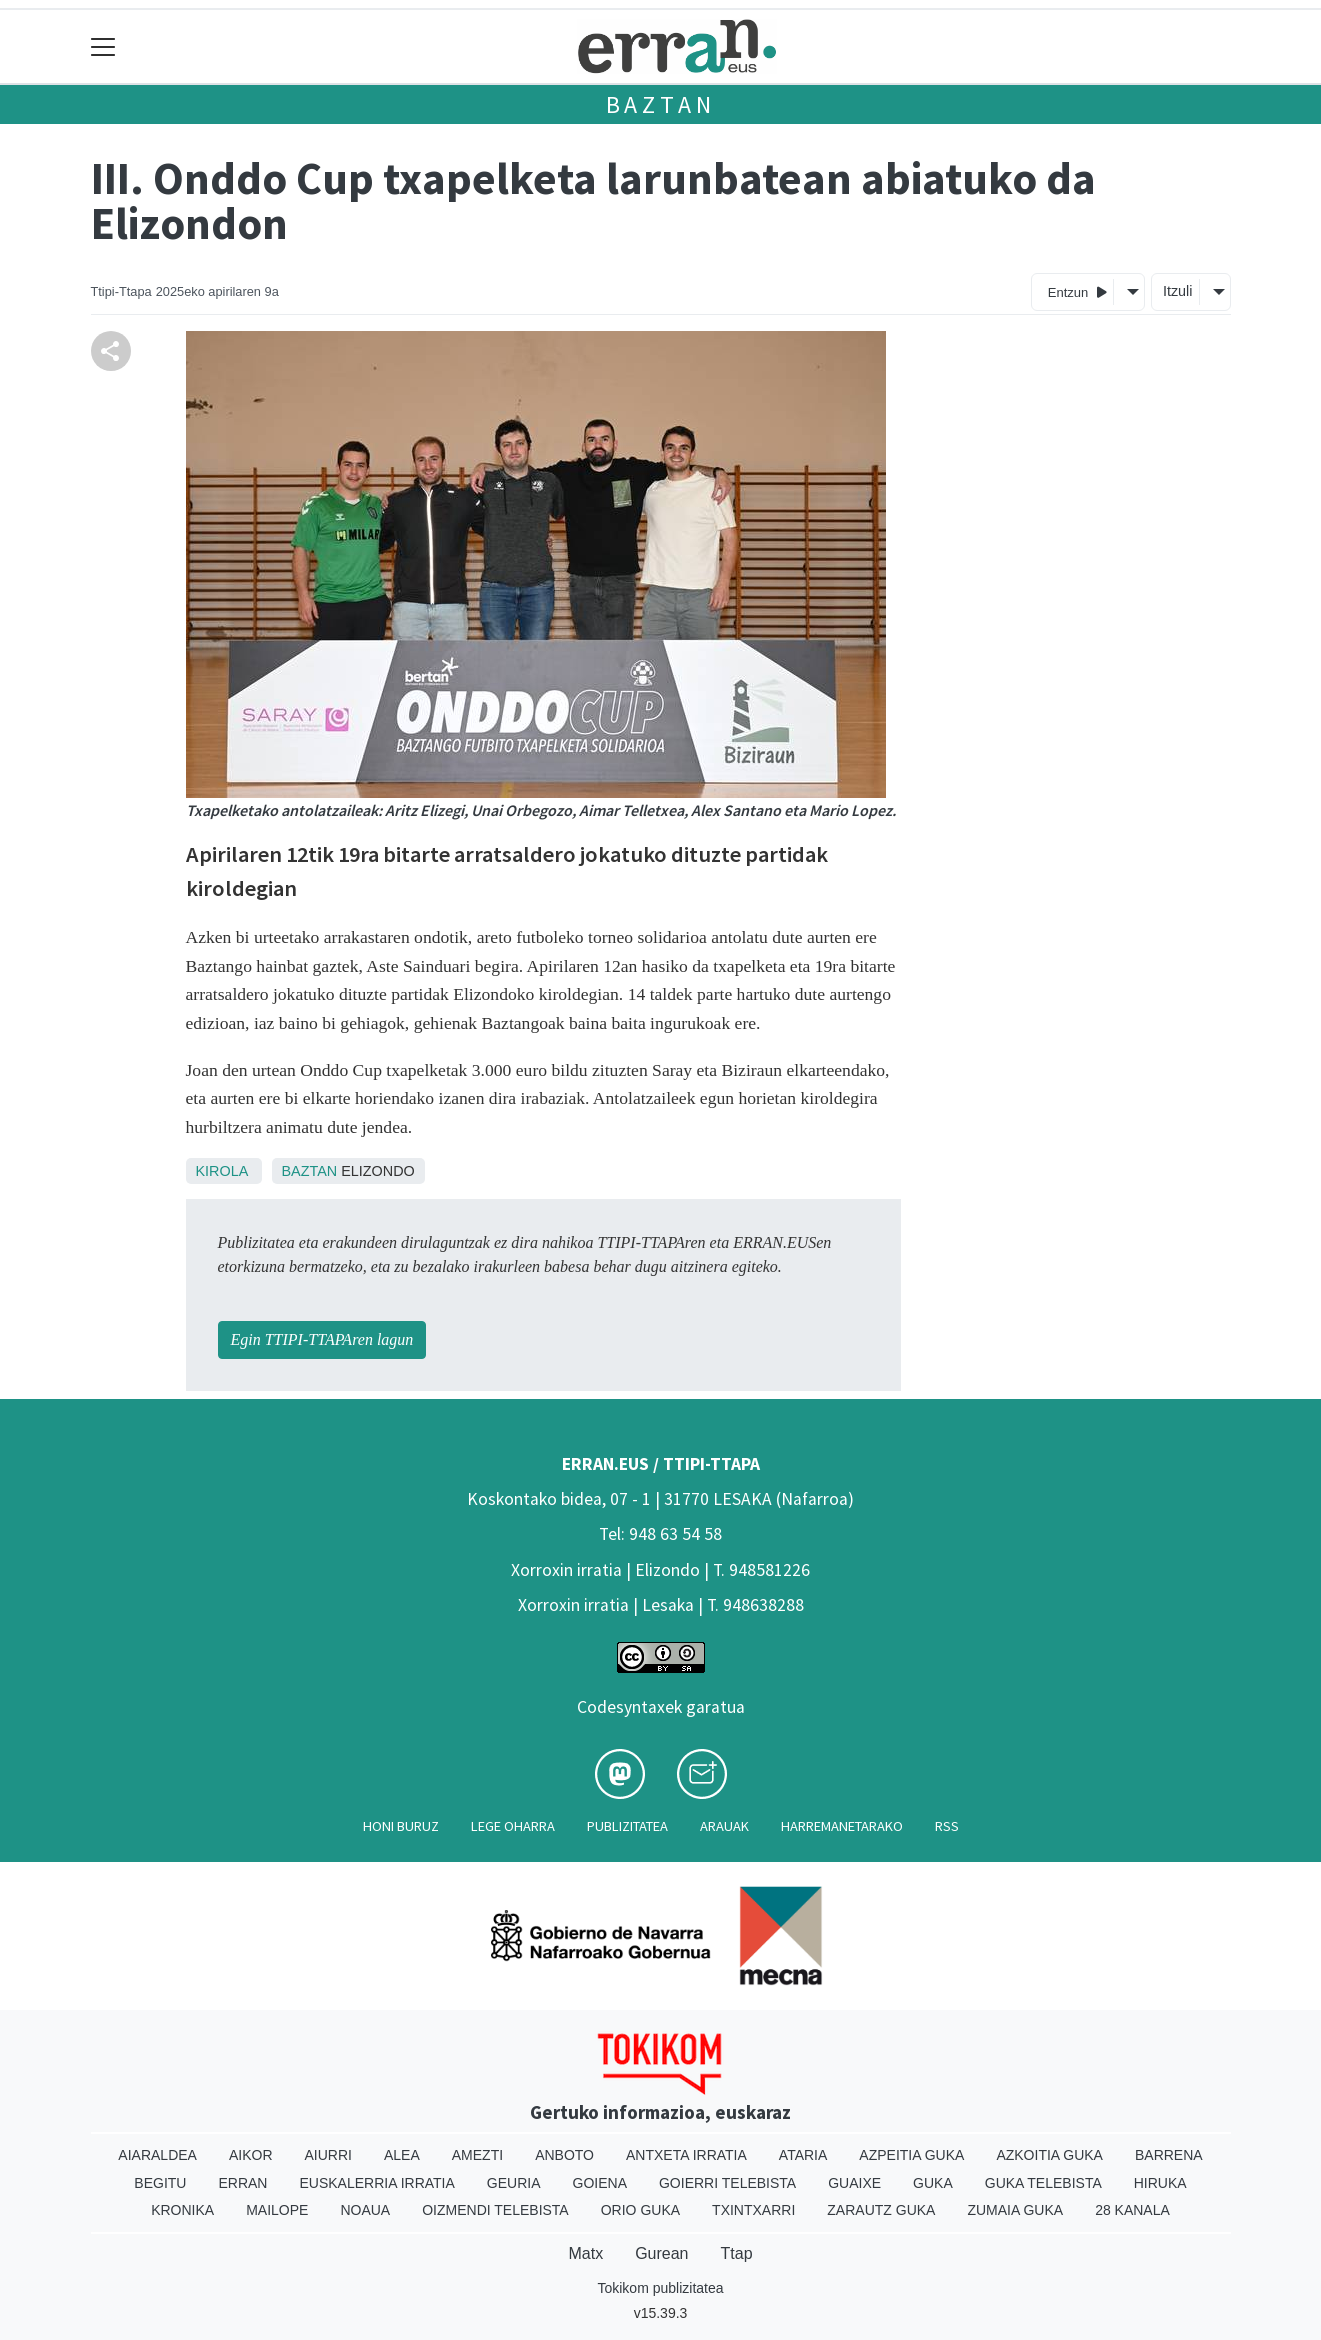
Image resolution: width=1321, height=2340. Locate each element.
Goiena (600, 2183)
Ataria (803, 2155)
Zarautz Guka (881, 2210)
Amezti (477, 2155)
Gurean (661, 2253)
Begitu (160, 2183)
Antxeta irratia (686, 2155)
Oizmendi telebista (495, 2210)
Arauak (724, 1826)
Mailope (277, 2210)
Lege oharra (513, 1826)
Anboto (564, 2155)
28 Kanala (1132, 2210)
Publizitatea (627, 1826)
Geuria (514, 2183)
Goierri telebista (727, 2183)
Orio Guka (640, 2210)
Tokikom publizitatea (660, 2288)
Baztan (661, 104)
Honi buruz (401, 1826)
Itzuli (1178, 291)
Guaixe (854, 2183)
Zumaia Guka (1015, 2210)
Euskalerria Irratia (376, 2183)
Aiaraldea (157, 2155)
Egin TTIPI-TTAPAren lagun (322, 1339)
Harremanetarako (842, 1826)
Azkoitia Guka (1049, 2155)
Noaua (365, 2210)
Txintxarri (753, 2210)
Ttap (737, 2253)
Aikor (251, 2155)
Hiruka (1160, 2183)
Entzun (1077, 291)
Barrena (1169, 2155)
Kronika (182, 2210)
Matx (585, 2253)
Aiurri (328, 2155)
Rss (947, 1826)
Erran (242, 2183)
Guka (933, 2183)
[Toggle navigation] (103, 46)
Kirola (222, 1171)
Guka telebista (1043, 2183)
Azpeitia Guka (911, 2155)
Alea (402, 2155)
